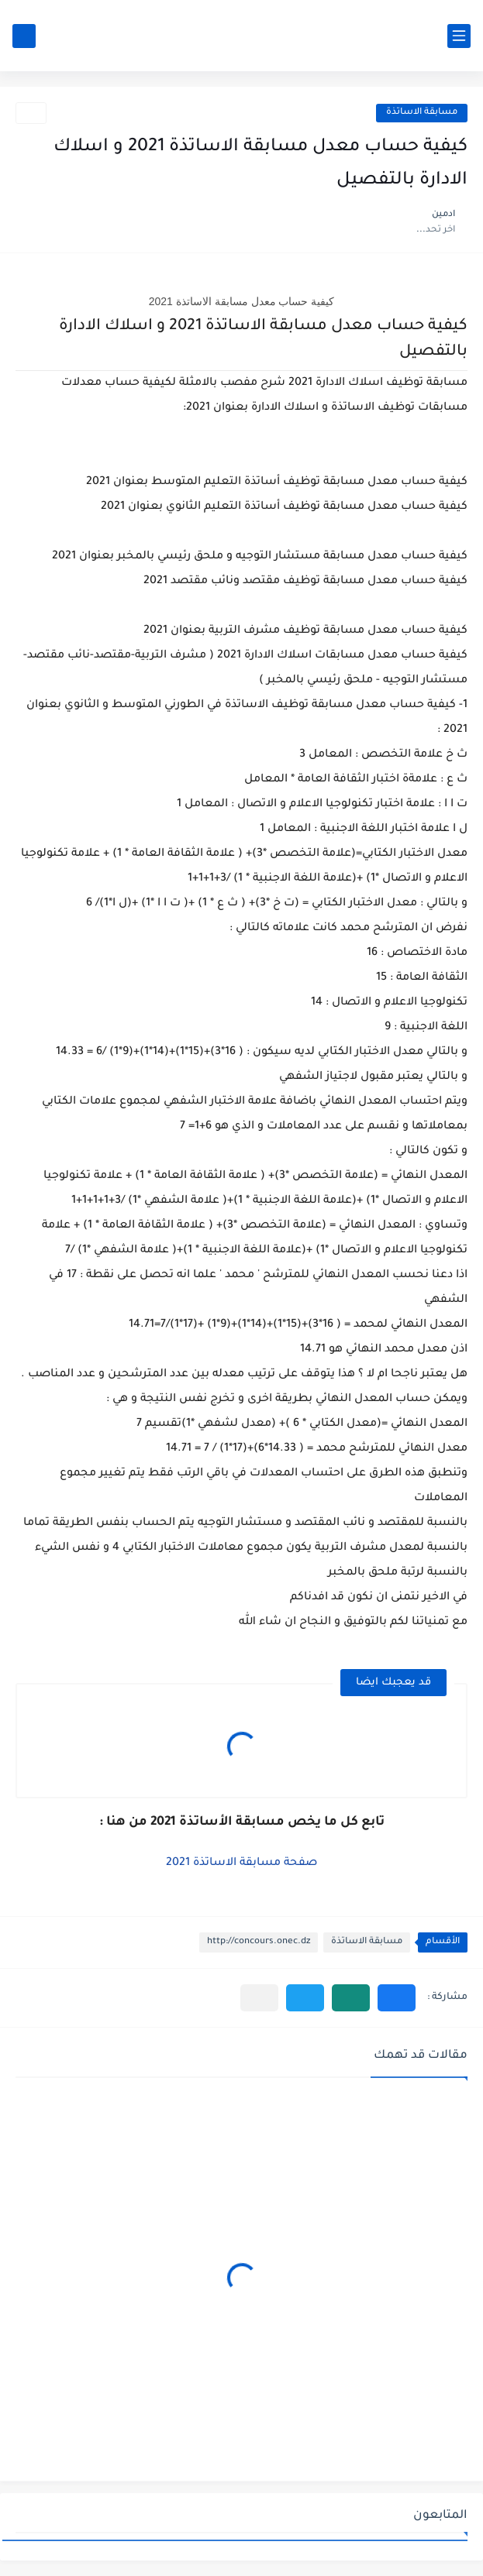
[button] (397, 1997)
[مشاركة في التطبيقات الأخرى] (259, 1997)
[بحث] (24, 36)
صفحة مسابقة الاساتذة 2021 (241, 1863)
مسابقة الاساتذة (421, 113)
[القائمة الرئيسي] (459, 36)
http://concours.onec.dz (258, 1942)
